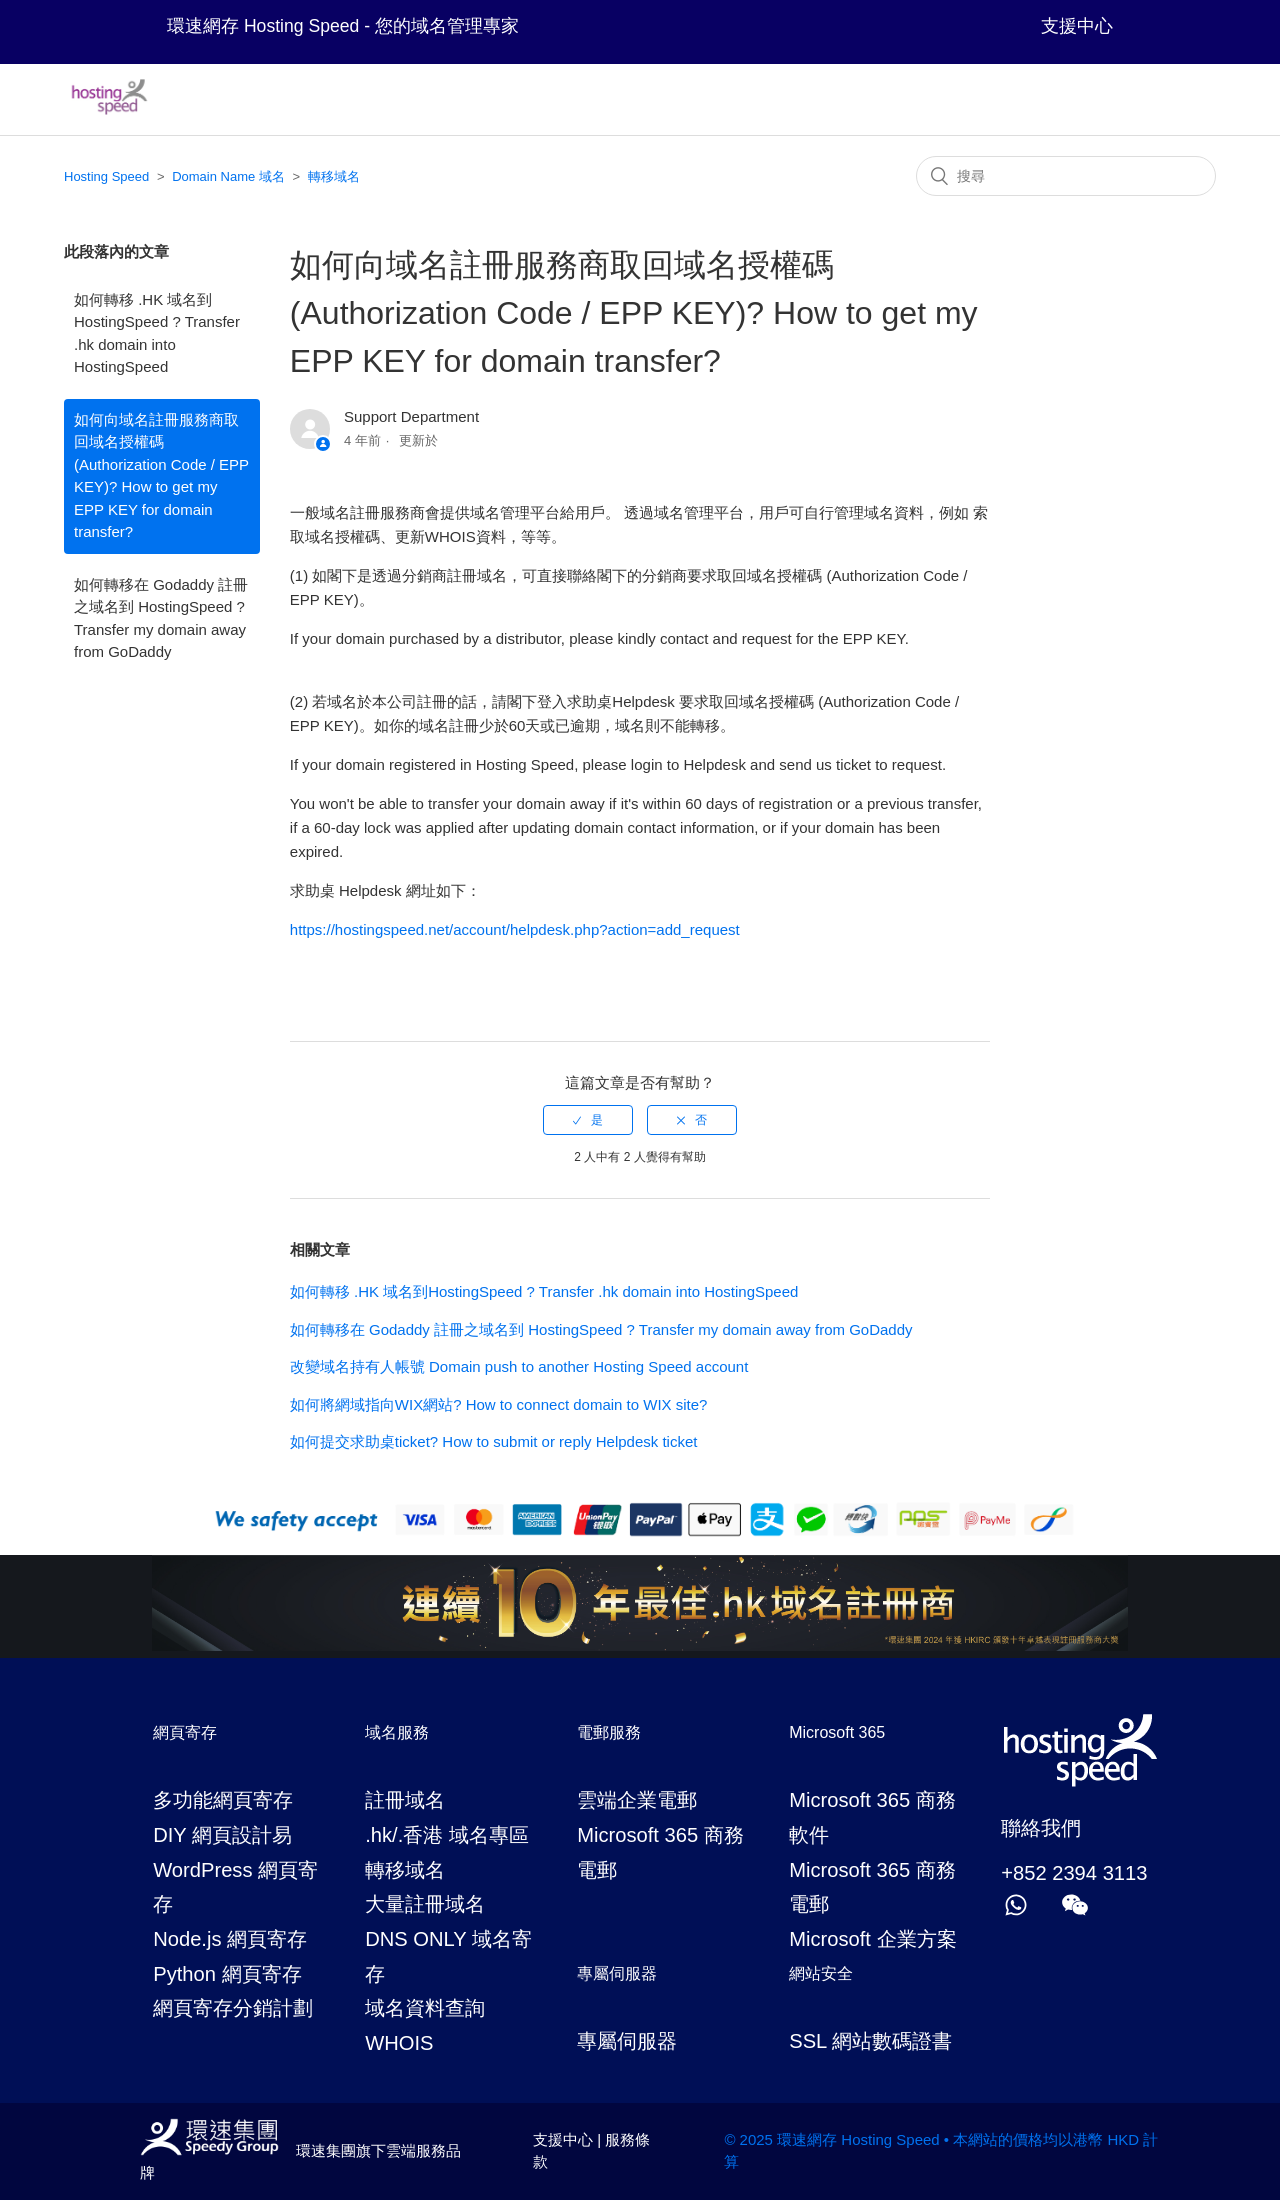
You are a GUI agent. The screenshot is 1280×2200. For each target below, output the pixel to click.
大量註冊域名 (425, 1904)
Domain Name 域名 (228, 176)
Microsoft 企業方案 (872, 1939)
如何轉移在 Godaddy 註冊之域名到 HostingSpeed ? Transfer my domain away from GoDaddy (161, 618)
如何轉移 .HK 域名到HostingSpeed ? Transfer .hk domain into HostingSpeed (157, 333)
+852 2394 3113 (1074, 1873)
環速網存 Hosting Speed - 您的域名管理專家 (343, 26)
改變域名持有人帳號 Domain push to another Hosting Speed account (519, 1366)
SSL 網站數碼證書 (870, 2041)
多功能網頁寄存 (223, 1800)
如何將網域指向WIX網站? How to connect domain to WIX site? (499, 1404)
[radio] (588, 1120)
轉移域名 (334, 176)
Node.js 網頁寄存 (230, 1939)
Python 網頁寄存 (227, 1974)
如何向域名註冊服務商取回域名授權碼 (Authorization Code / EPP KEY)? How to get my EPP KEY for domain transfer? (161, 476)
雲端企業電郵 (637, 1800)
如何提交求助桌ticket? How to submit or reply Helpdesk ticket (494, 1441)
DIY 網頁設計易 (222, 1835)
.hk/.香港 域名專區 (447, 1835)
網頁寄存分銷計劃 (233, 2008)
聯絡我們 (1041, 1828)
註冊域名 (405, 1800)
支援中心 (1077, 26)
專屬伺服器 (627, 2041)
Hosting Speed (106, 176)
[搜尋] (1066, 176)
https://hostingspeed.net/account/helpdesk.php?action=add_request (515, 929)
